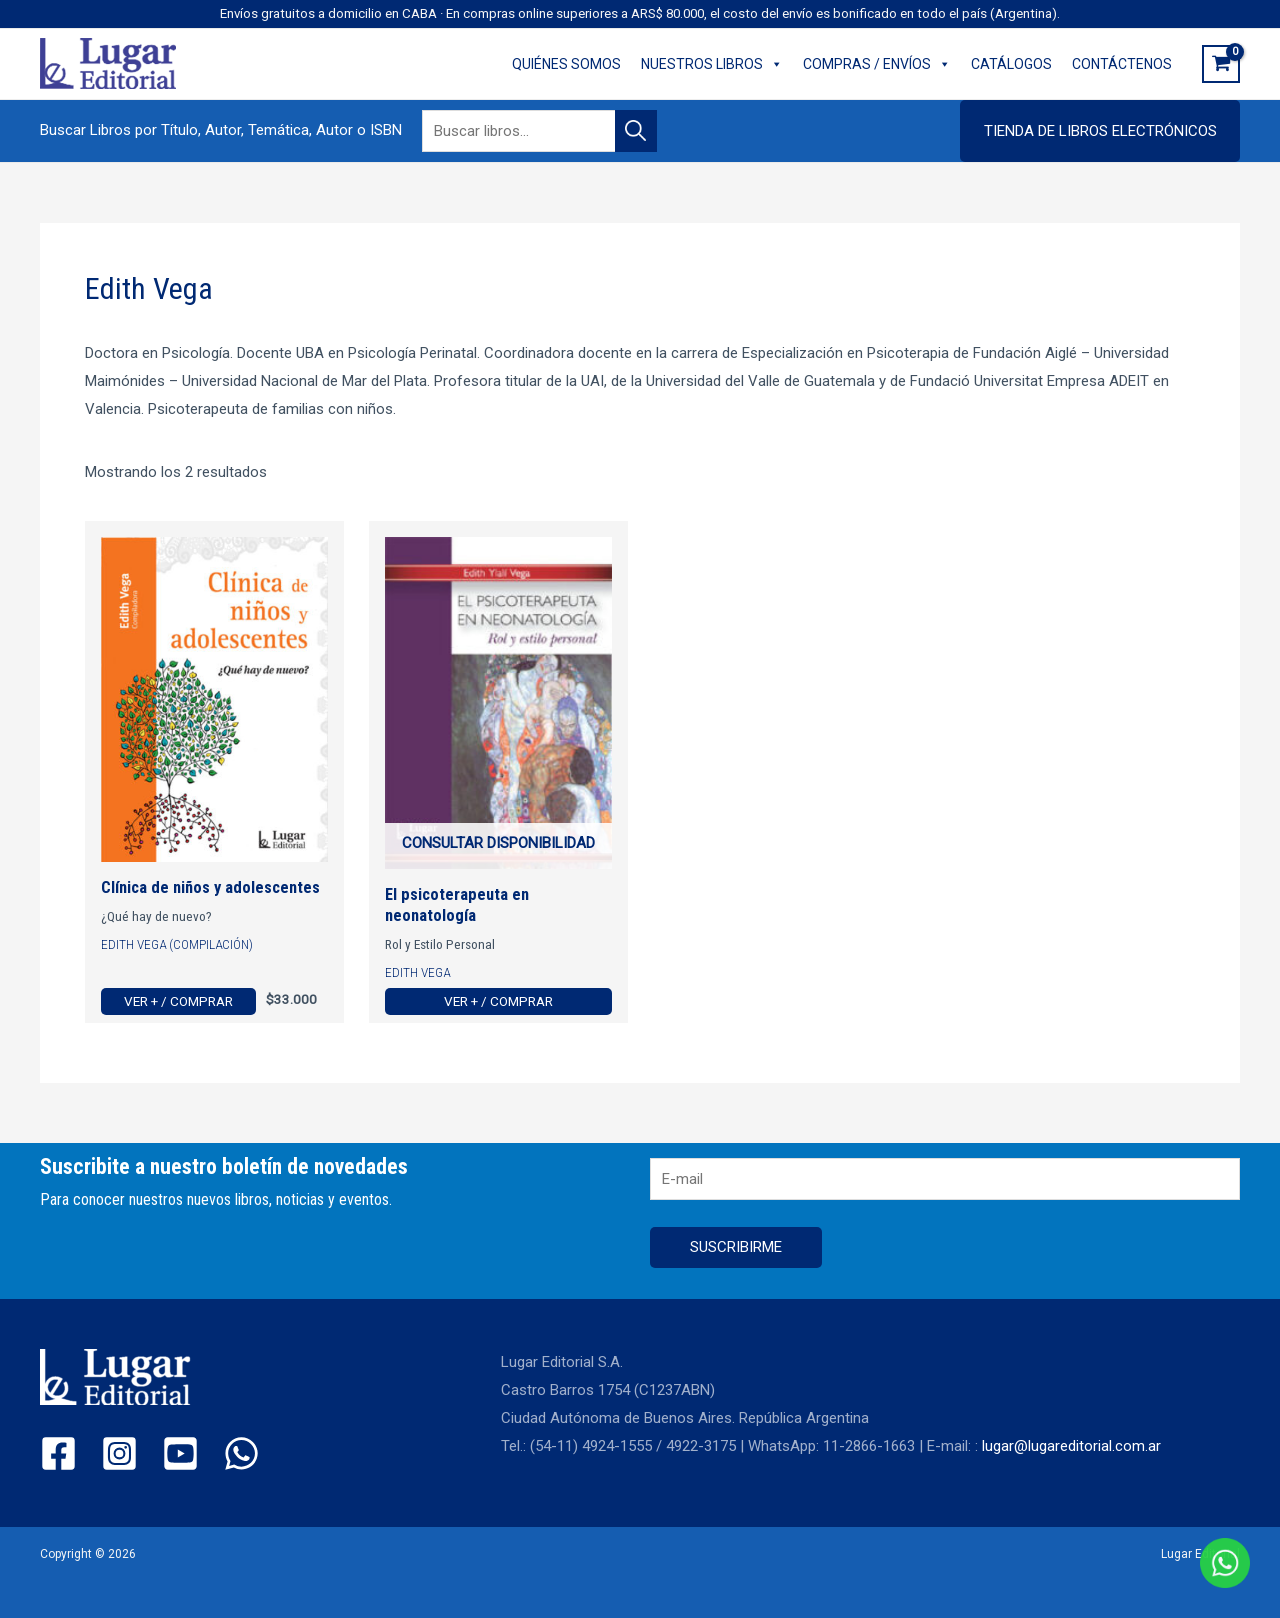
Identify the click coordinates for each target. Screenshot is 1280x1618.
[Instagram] (119, 1453)
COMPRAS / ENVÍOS (877, 64)
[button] (1100, 131)
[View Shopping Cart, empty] (1221, 64)
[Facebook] (58, 1453)
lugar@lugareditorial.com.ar (1071, 1446)
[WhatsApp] (241, 1453)
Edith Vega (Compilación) (177, 944)
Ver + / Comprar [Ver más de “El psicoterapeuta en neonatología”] (498, 1001)
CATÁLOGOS (1011, 64)
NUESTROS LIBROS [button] (712, 64)
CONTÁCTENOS (1122, 64)
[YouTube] (180, 1453)
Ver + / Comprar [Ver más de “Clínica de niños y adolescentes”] (178, 1001)
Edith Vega (417, 972)
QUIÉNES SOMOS (566, 64)
